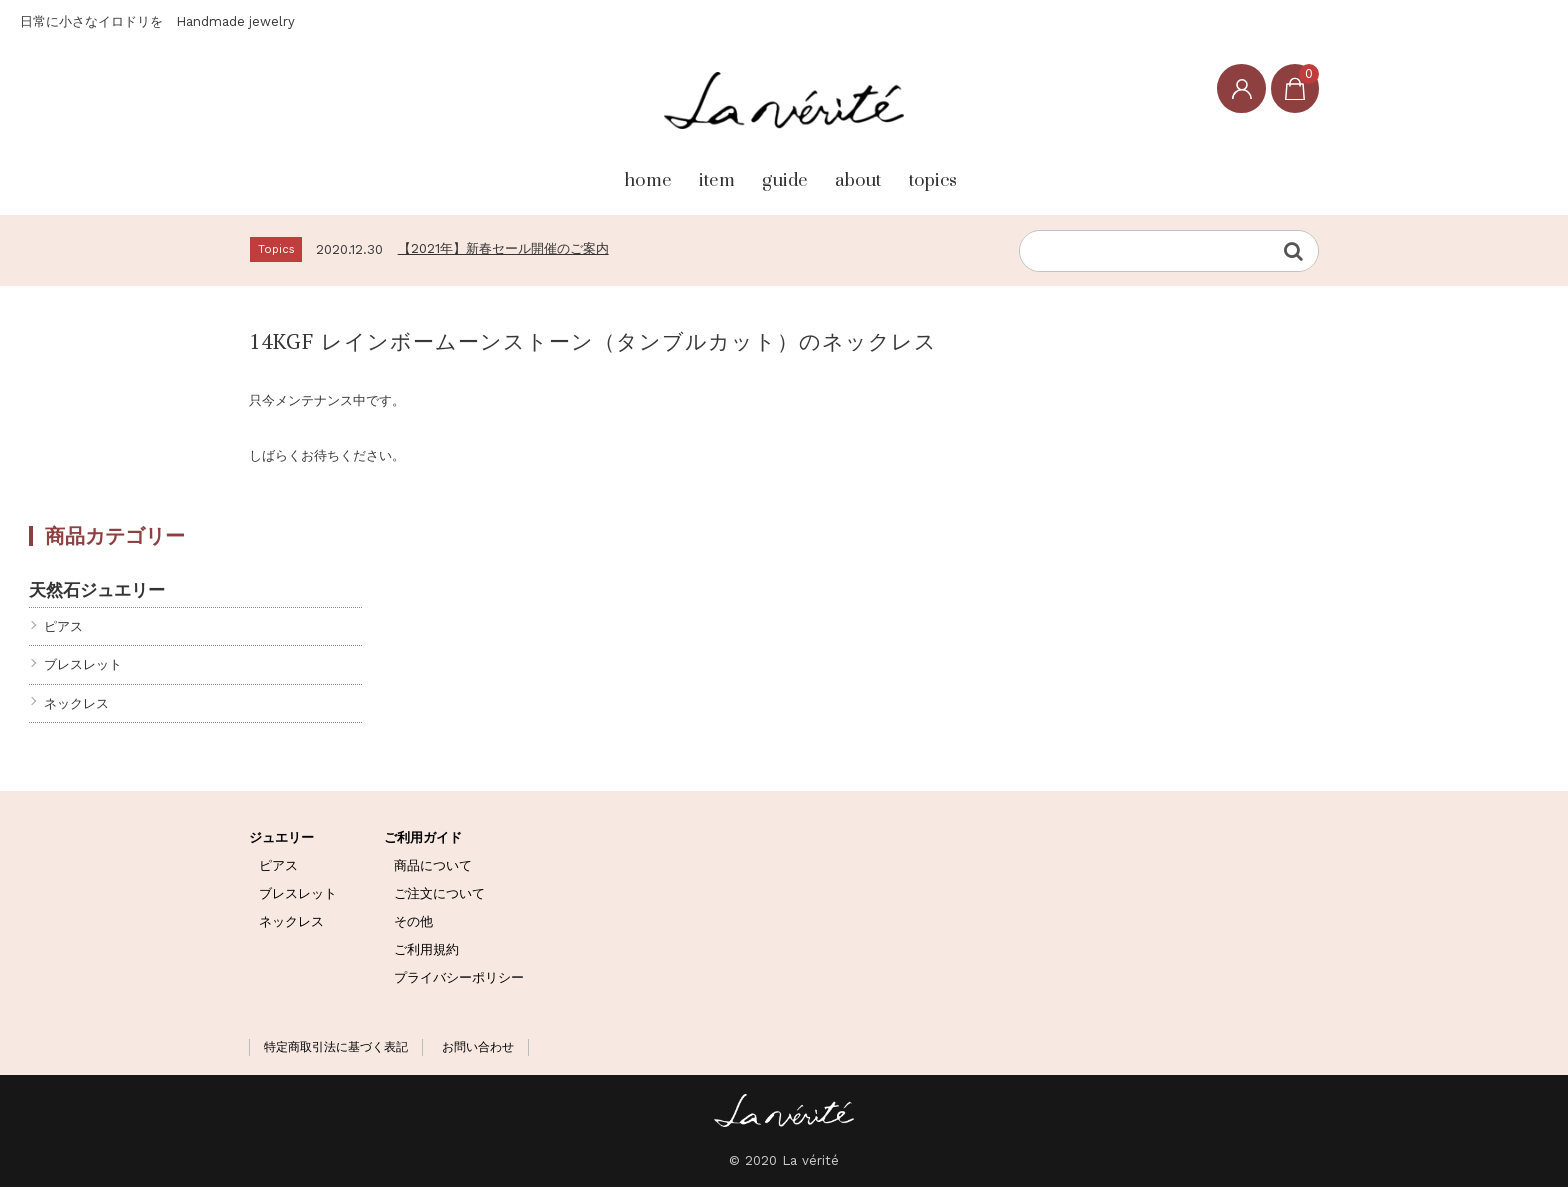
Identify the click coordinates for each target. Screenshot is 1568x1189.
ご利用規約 (426, 950)
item (669, 171)
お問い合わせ (478, 1049)
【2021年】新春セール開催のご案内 (503, 249)
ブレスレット (83, 666)
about (888, 171)
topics (1002, 171)
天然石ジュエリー (97, 591)
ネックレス (76, 704)
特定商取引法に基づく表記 (336, 1049)
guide (776, 171)
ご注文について (439, 895)
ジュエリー (281, 839)
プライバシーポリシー (459, 978)
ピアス (63, 628)
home (564, 171)
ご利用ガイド (423, 839)
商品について (433, 867)
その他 (413, 923)
